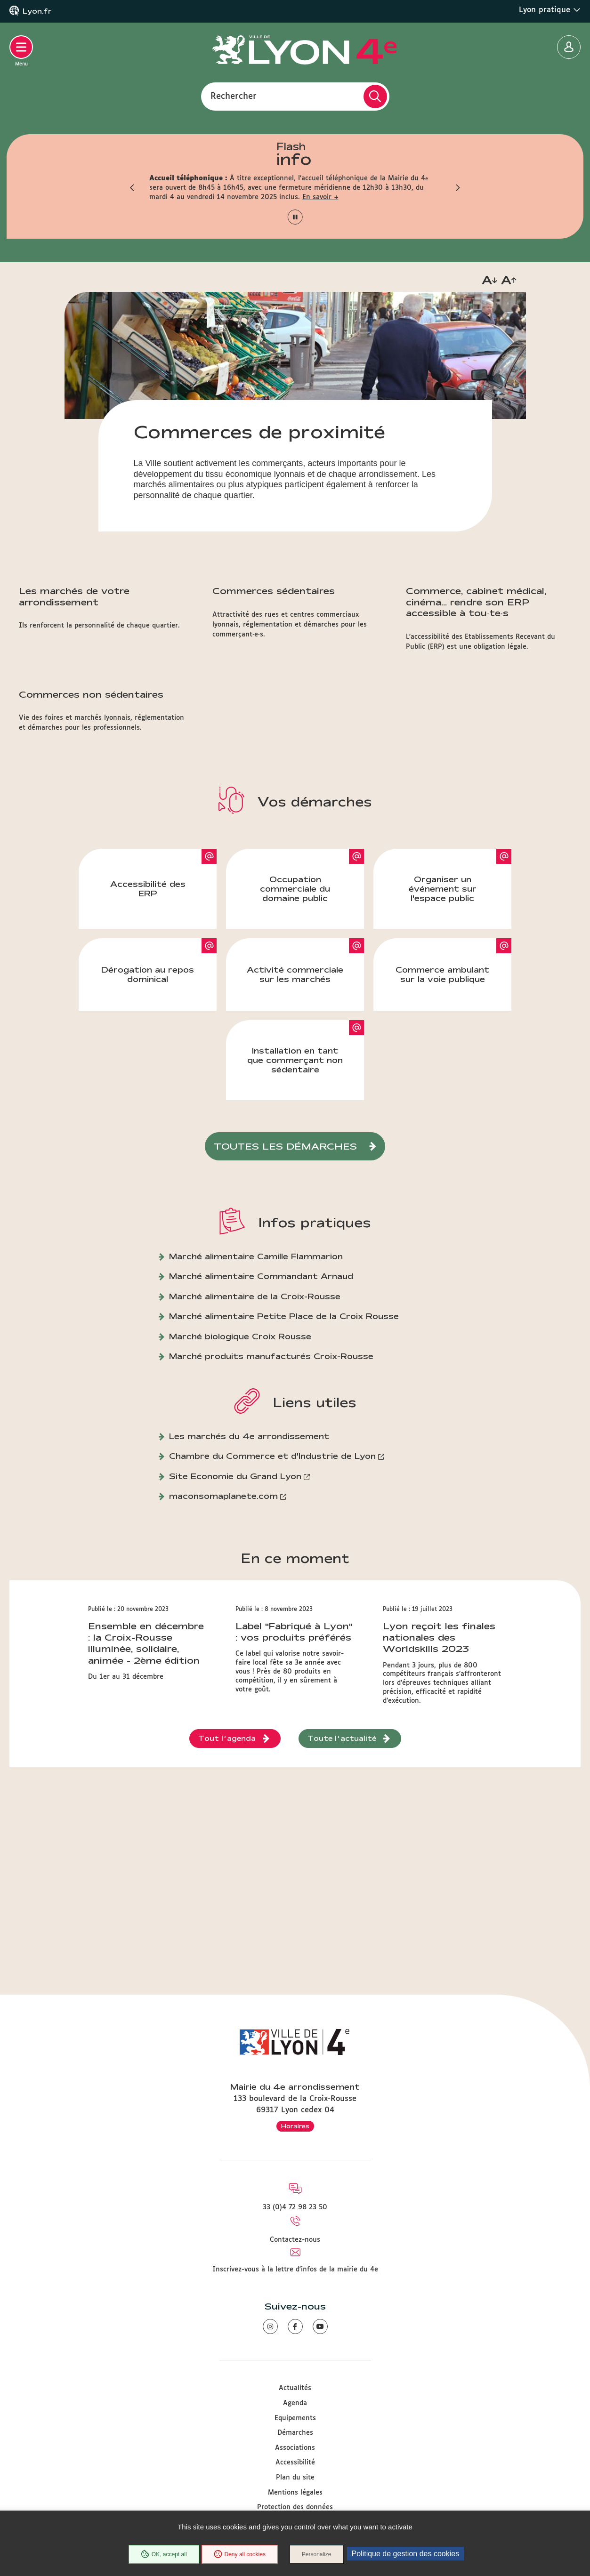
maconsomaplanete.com (223, 1495)
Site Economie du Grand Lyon (235, 1476)
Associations (295, 2448)
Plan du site (295, 2477)
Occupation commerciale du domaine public (295, 888)
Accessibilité (295, 2462)
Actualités (295, 2388)
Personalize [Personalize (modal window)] (316, 2554)
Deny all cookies (240, 2554)
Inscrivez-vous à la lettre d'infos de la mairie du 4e (295, 2269)
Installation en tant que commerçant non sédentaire (295, 1060)
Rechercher (233, 96)
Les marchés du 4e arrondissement (249, 1436)
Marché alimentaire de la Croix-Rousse (254, 1296)
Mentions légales (295, 2492)
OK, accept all (164, 2554)
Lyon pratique (550, 10)
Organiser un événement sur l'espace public (443, 888)
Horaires (295, 2126)
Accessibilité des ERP (148, 888)
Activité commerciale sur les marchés (295, 974)
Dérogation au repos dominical (147, 974)
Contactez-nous (295, 2240)
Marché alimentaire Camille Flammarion (256, 1256)
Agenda (295, 2403)
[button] (133, 188)
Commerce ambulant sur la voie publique (442, 974)
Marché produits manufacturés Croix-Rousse (271, 1356)
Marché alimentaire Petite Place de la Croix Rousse (284, 1316)
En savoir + (320, 197)
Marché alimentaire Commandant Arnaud (261, 1276)
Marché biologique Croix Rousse (240, 1336)
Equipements (295, 2418)
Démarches (295, 2433)
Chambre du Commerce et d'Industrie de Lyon (272, 1455)
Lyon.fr (37, 11)
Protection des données (295, 2507)
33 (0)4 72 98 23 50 (295, 2207)
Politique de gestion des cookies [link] (406, 2554)
